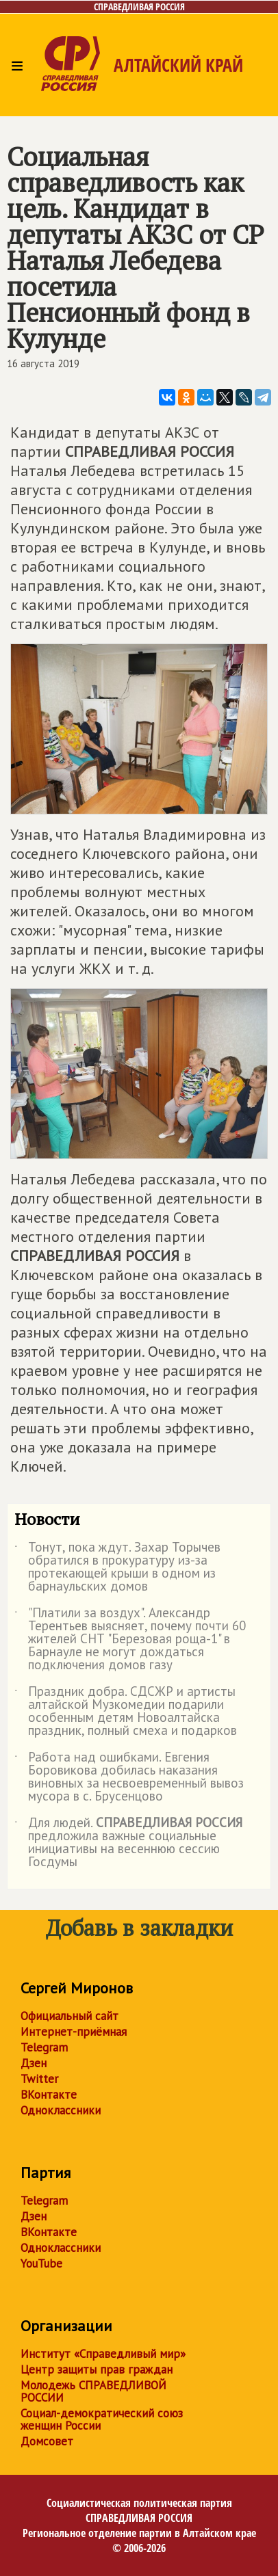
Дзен (34, 2063)
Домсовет (47, 2441)
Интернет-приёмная (74, 2032)
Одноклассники (61, 2110)
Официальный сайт (69, 2016)
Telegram (44, 2047)
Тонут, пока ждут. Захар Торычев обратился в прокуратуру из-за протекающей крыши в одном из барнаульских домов (117, 1567)
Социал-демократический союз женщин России (102, 2419)
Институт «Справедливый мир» (103, 2354)
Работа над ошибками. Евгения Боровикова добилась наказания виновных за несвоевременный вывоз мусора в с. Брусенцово (129, 1777)
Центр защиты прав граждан (97, 2369)
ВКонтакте (49, 2094)
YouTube (41, 2263)
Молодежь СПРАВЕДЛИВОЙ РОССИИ (93, 2391)
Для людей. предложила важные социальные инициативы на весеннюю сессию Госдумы (128, 1843)
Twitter (39, 2079)
